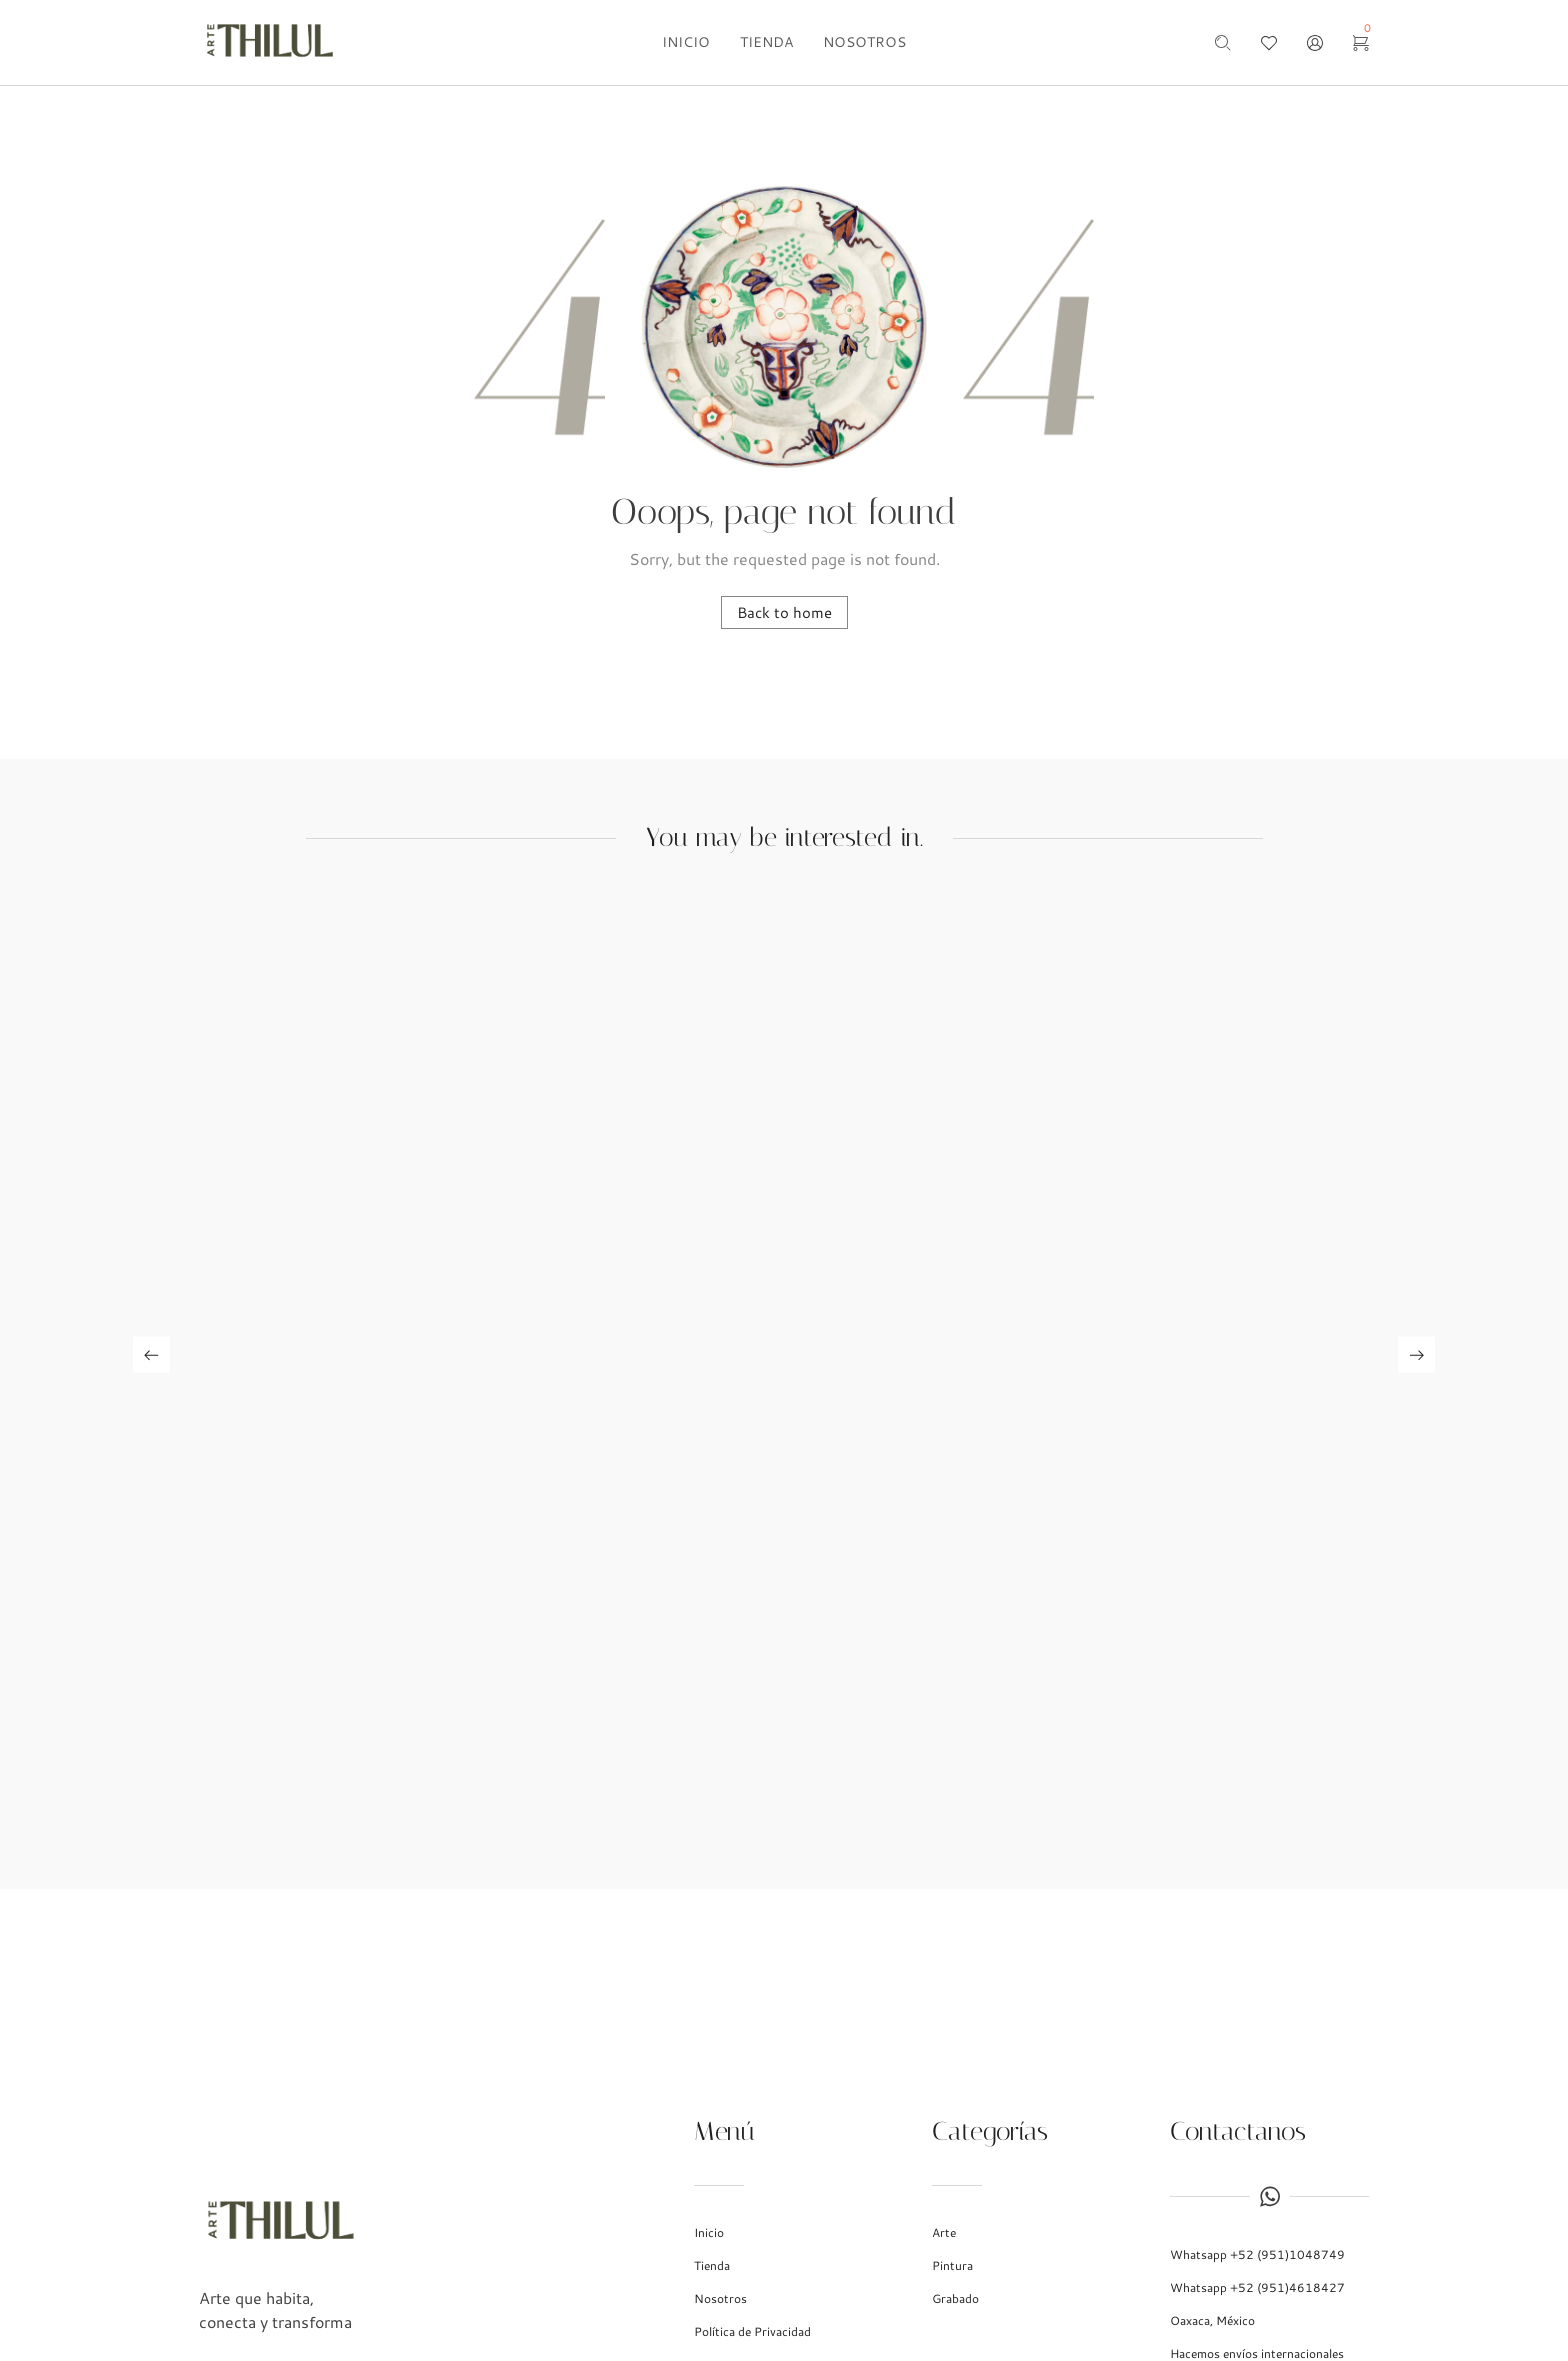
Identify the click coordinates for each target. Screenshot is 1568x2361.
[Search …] (1223, 43)
